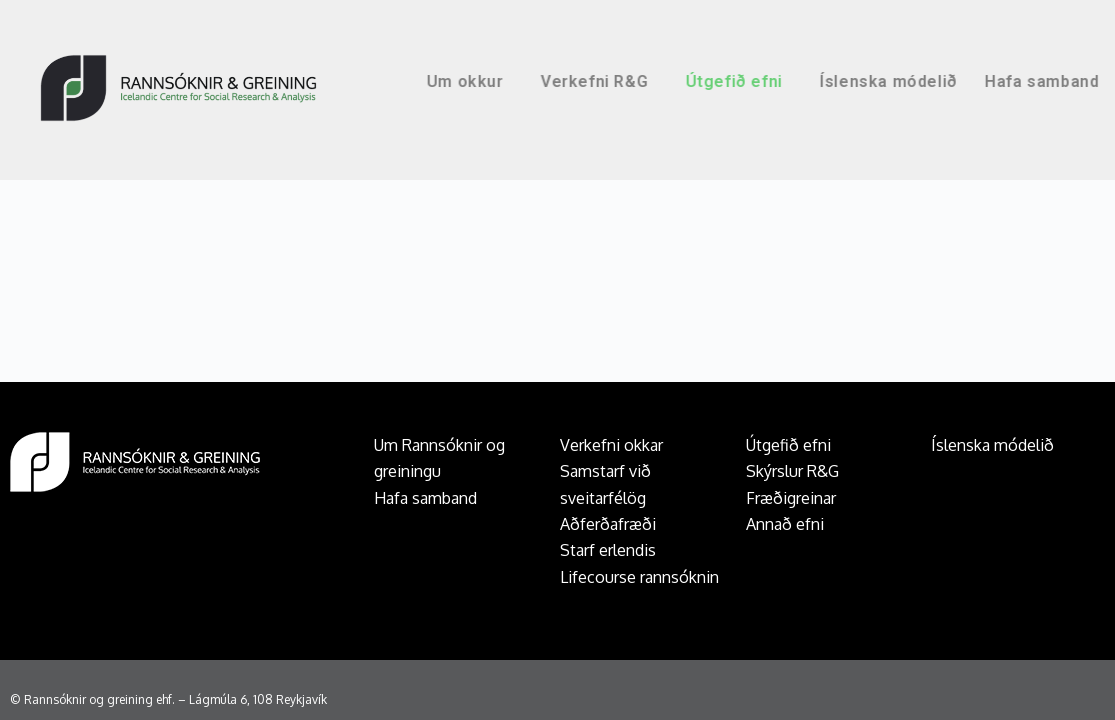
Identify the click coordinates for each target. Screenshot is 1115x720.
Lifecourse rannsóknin (639, 577)
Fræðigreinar (791, 498)
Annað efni (785, 524)
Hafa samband (425, 498)
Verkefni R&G (654, 82)
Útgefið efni (793, 82)
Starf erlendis (608, 550)
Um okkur (525, 82)
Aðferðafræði (608, 524)
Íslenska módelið (944, 81)
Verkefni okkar (611, 445)
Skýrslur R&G (792, 471)
